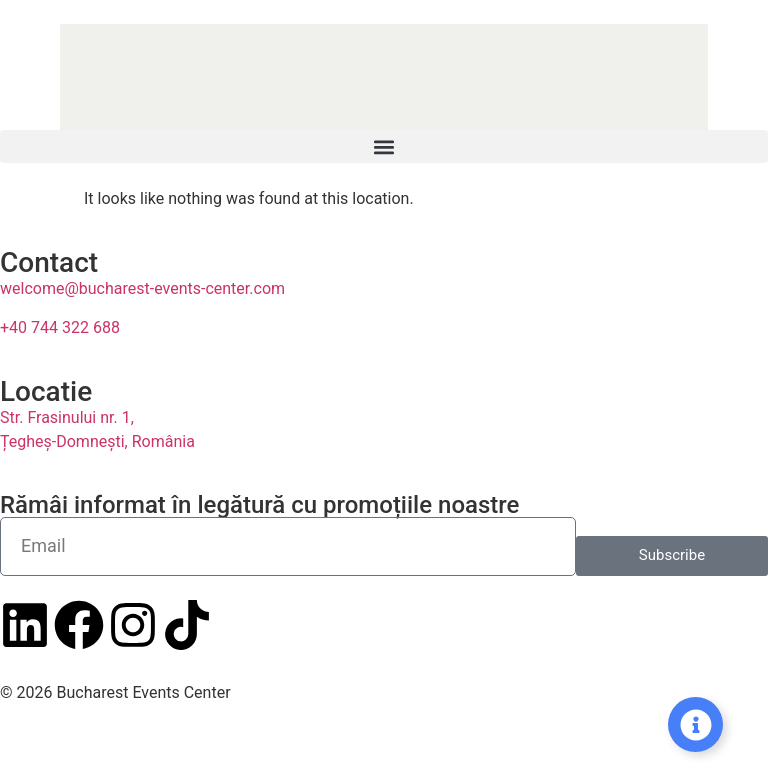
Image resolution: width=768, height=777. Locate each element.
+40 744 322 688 (60, 327)
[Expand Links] (695, 724)
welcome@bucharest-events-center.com (142, 288)
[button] (384, 146)
